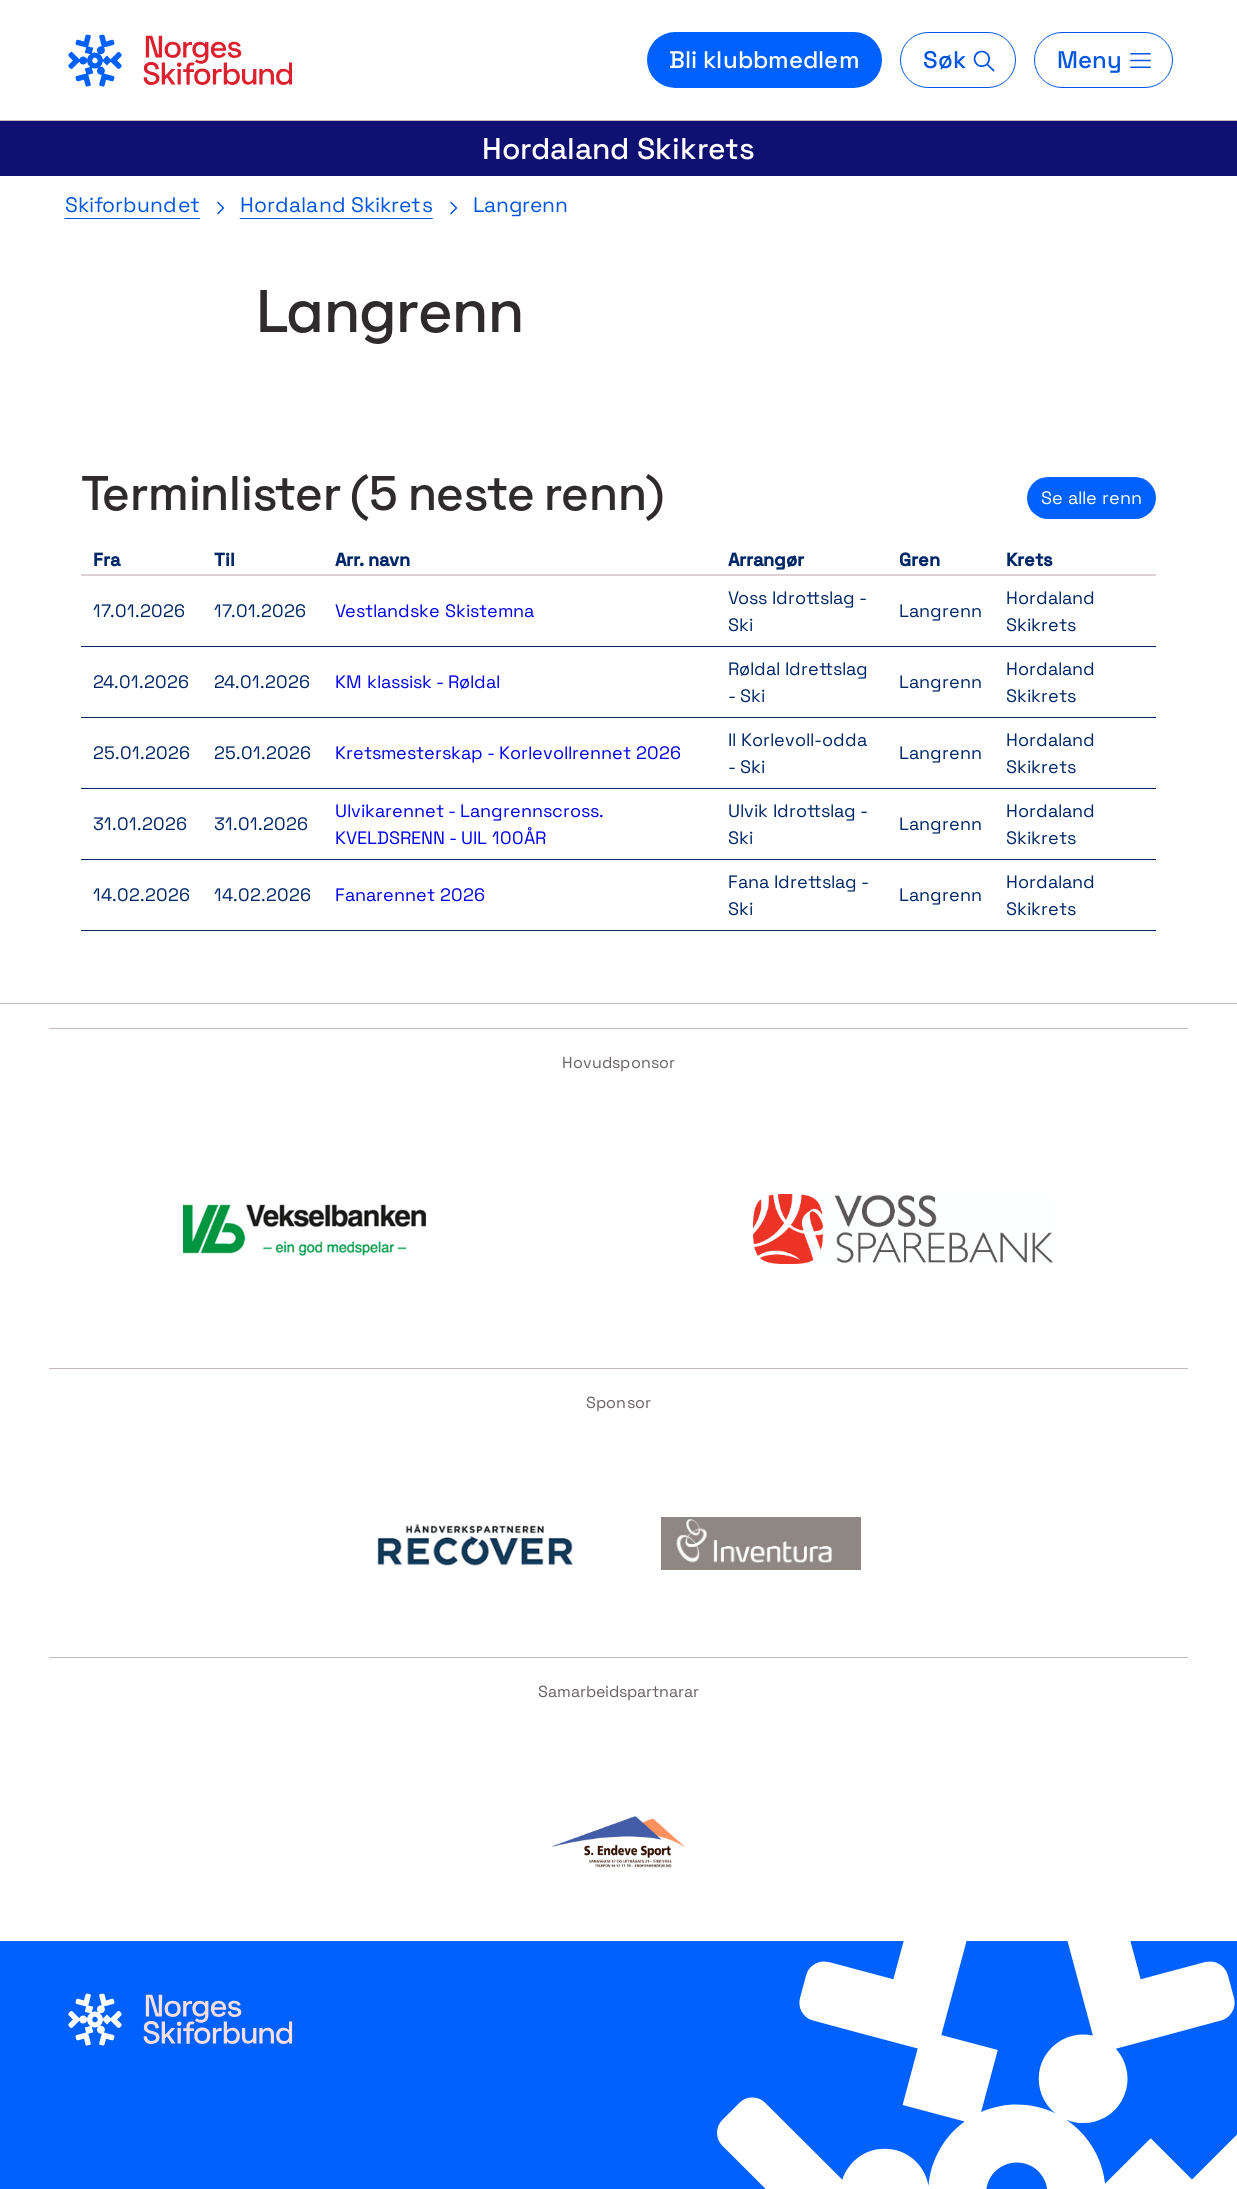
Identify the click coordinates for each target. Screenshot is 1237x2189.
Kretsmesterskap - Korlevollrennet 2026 (508, 752)
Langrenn (521, 204)
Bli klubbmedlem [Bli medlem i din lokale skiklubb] (764, 59)
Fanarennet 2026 (410, 894)
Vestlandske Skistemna (434, 610)
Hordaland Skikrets (618, 148)
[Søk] (958, 60)
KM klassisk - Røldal (417, 681)
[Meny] (1103, 60)
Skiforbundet (132, 204)
